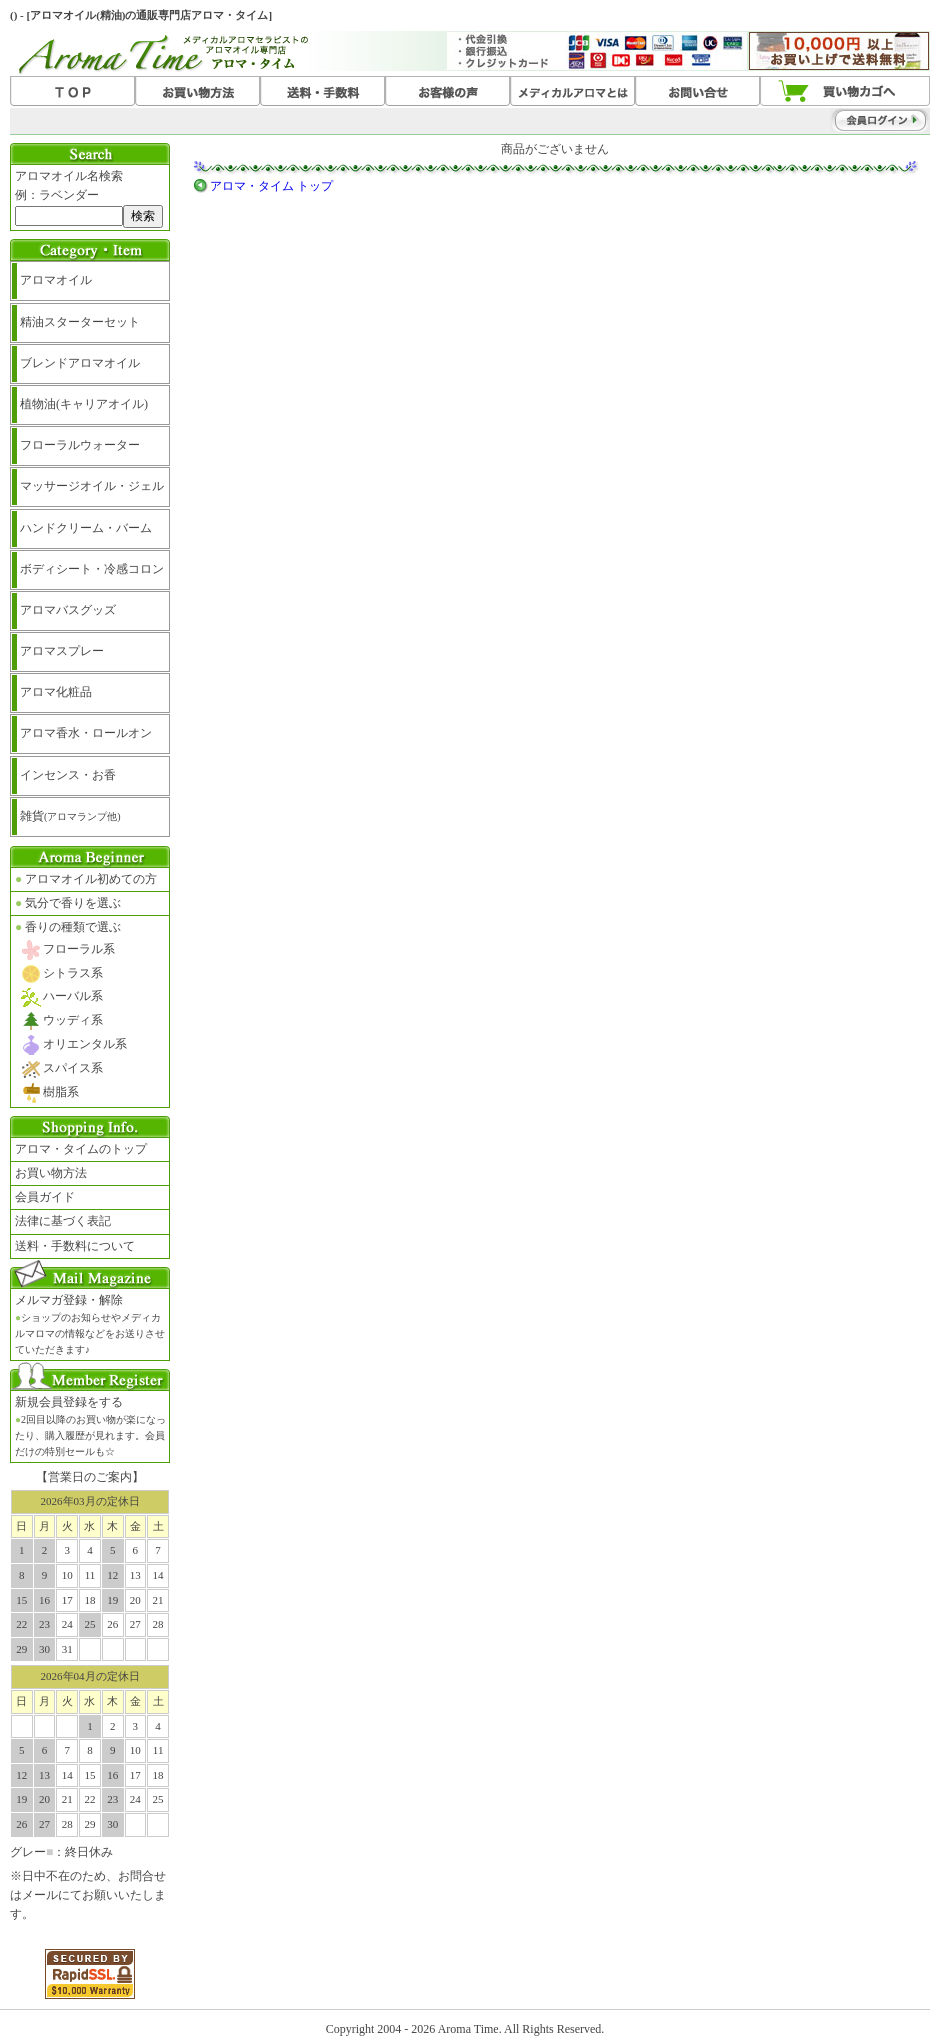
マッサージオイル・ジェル (92, 486)
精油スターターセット (80, 322)
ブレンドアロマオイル (80, 363)
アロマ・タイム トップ (271, 186)
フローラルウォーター (80, 445)
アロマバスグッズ (68, 610)
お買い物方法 (51, 1173)
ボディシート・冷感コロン (92, 569)
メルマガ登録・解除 (90, 1324)
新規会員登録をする (90, 1426)
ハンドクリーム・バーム (86, 528)
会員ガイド (45, 1197)
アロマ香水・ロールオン (86, 733)
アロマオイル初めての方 (86, 879)
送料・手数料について (75, 1246)
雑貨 (70, 816)
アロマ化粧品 (56, 692)
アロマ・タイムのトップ (81, 1149)
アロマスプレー (62, 651)
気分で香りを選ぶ (68, 903)
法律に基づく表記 (63, 1221)
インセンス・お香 (68, 775)
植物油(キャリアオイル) (84, 404)
